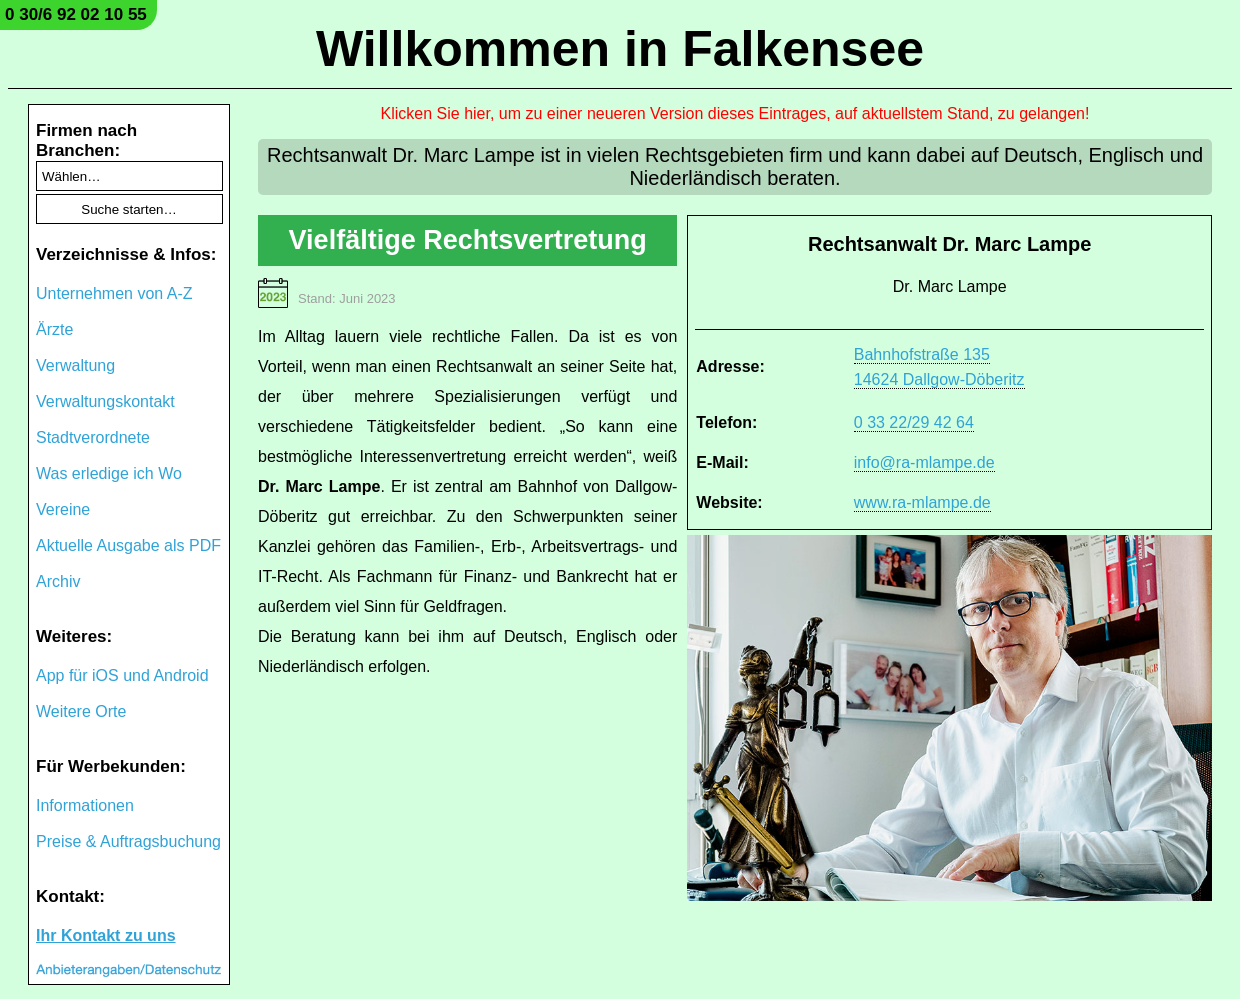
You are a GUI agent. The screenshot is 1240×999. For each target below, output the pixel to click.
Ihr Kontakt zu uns (106, 935)
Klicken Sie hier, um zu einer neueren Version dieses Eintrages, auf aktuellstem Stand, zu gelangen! (735, 113)
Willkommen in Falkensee (620, 49)
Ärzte (54, 329)
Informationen (85, 805)
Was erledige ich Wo (109, 473)
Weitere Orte (81, 711)
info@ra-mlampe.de (924, 462)
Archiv (58, 581)
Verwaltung (75, 365)
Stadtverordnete (93, 437)
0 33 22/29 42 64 (914, 422)
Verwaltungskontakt (105, 401)
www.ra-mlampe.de (922, 502)
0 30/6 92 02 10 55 (76, 14)
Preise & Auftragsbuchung (128, 841)
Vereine (63, 509)
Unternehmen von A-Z (114, 293)
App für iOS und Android (122, 675)
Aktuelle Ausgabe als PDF (128, 545)
